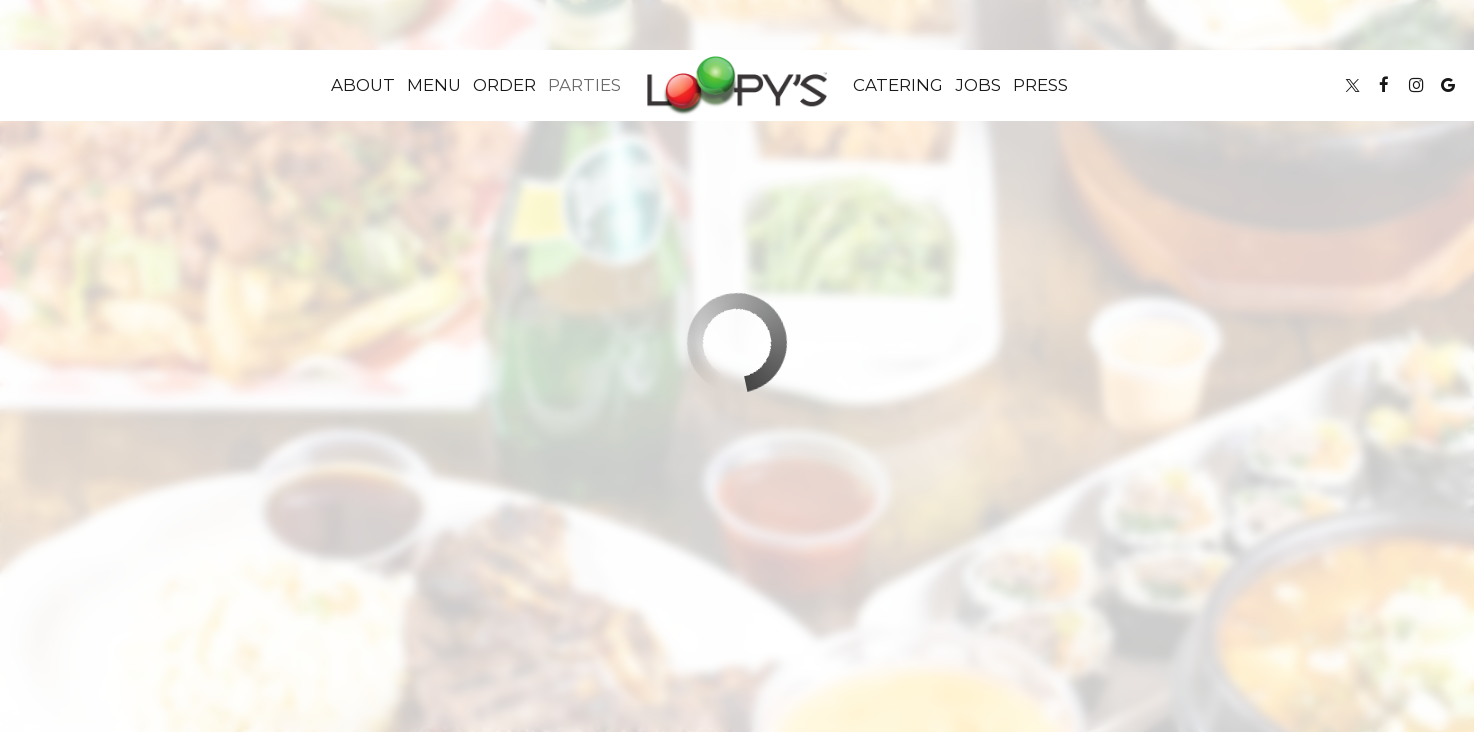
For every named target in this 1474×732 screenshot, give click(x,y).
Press (1040, 85)
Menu (434, 85)
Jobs (978, 85)
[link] (737, 85)
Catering (898, 85)
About (363, 85)
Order (504, 85)
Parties (584, 85)
